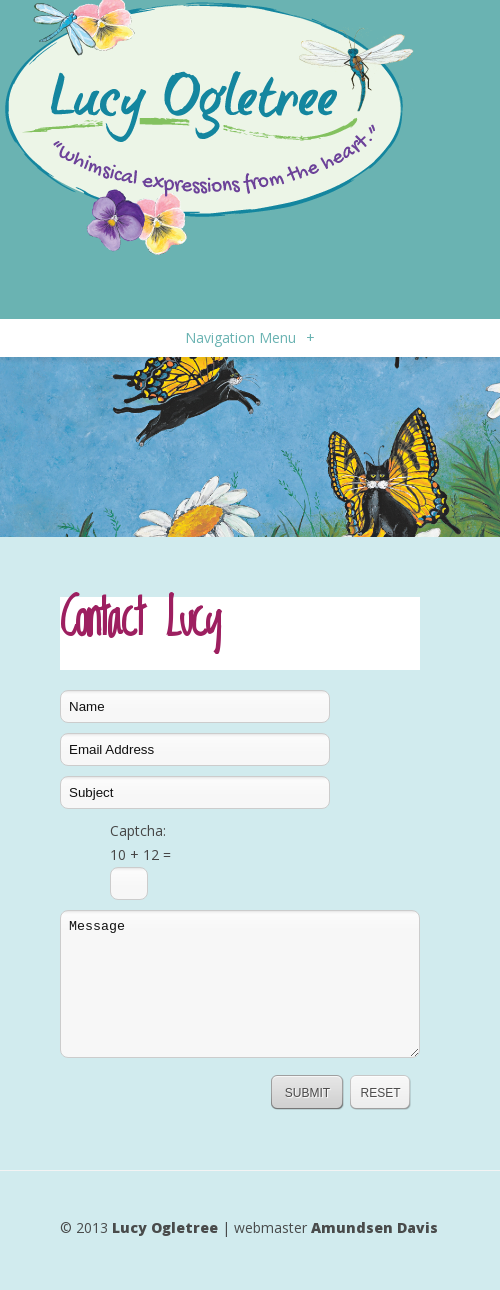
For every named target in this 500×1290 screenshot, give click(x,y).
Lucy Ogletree (165, 1227)
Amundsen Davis (374, 1227)
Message (240, 984)
